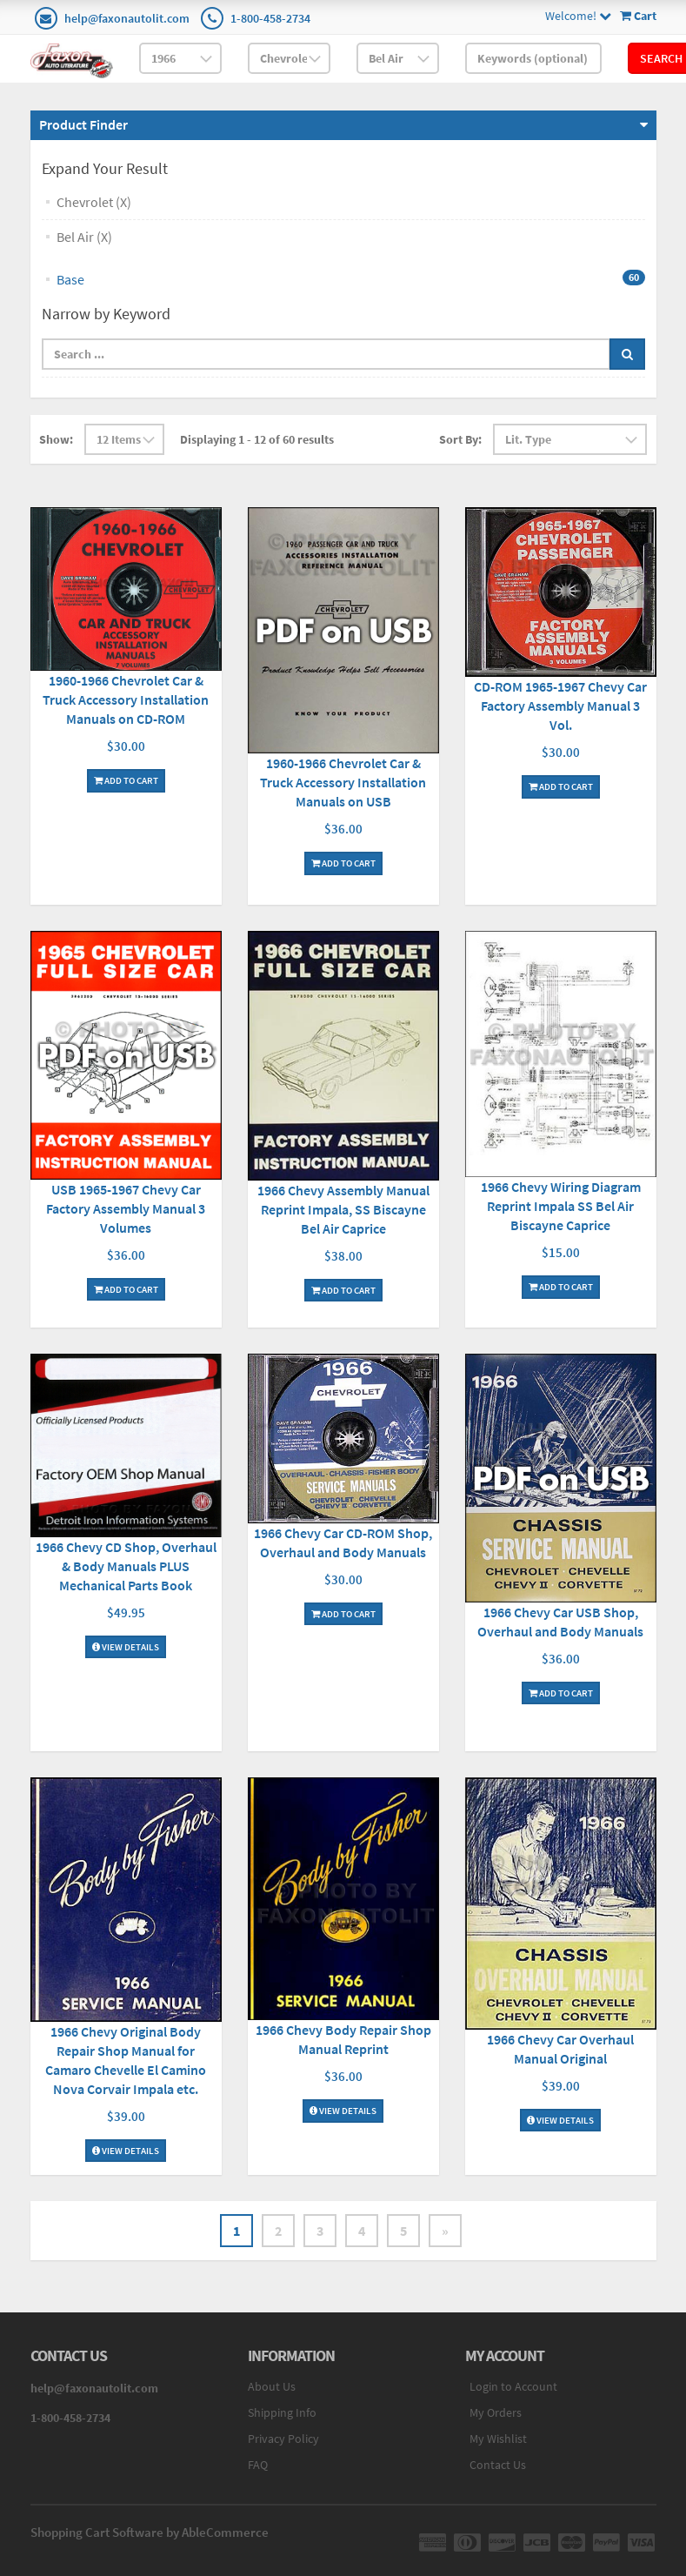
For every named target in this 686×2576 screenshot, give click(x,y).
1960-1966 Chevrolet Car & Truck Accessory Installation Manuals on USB (343, 782)
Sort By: (460, 439)
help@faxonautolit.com (127, 18)
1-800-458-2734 (270, 18)
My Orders (496, 2412)
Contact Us (498, 2464)
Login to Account (513, 2386)
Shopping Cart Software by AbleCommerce (149, 2532)
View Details (125, 1647)
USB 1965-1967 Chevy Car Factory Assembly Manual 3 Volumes (125, 1208)
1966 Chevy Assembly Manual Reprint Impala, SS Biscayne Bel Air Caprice (343, 1209)
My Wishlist (498, 2438)
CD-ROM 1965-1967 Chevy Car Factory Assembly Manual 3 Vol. (560, 705)
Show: (56, 439)
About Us (272, 2386)
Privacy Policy (283, 2438)
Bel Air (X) (84, 236)
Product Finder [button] (83, 124)
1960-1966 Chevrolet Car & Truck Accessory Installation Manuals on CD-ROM (126, 699)
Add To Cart (126, 780)
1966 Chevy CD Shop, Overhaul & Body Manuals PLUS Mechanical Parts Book (126, 1566)
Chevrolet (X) (94, 202)
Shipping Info (282, 2412)
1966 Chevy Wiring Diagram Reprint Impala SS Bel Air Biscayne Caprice (561, 1206)
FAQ (258, 2464)
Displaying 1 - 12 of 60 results (257, 439)
